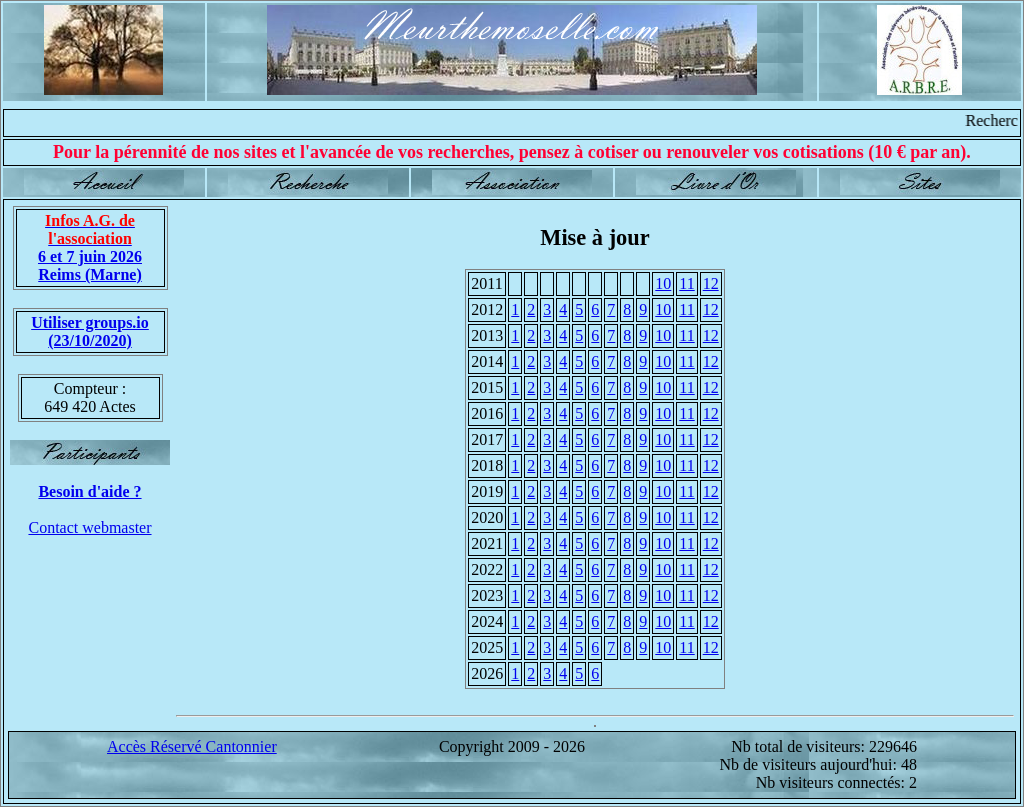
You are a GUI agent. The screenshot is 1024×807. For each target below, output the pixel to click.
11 (686, 283)
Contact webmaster (89, 527)
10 (663, 283)
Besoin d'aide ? (89, 491)
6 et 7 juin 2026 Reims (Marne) (90, 247)
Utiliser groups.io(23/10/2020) (90, 331)
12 (711, 283)
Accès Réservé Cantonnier (192, 746)
